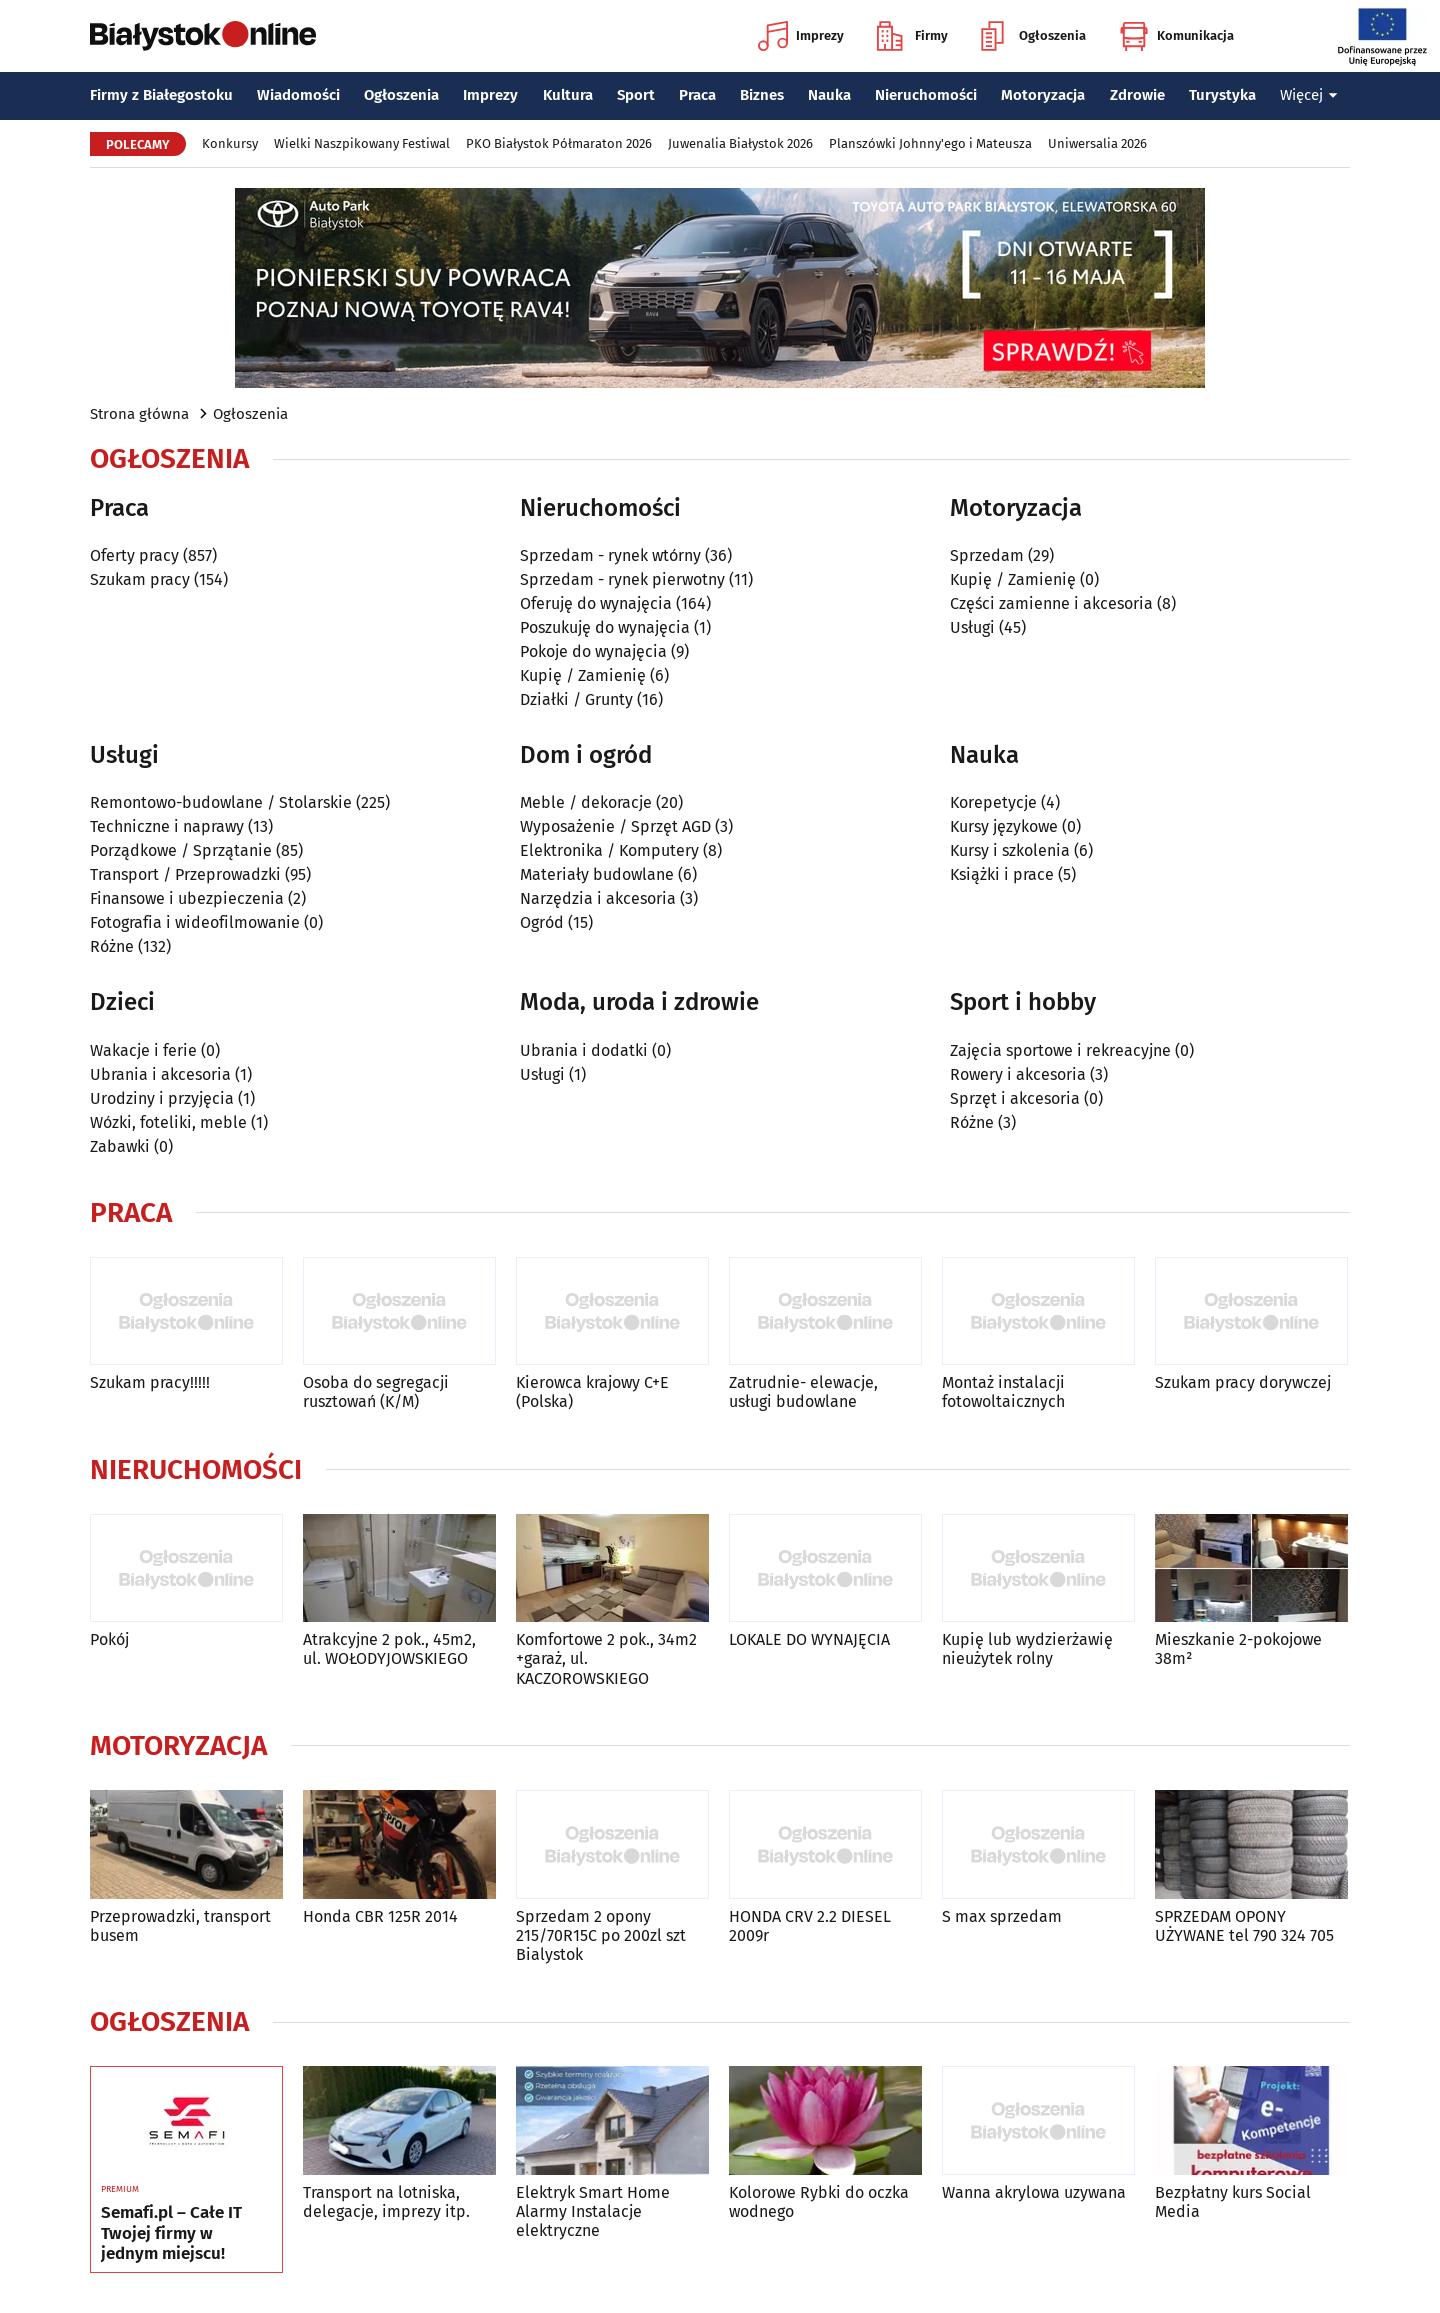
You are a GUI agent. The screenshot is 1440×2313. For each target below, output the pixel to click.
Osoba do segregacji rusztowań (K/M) (376, 1392)
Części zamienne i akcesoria (1051, 603)
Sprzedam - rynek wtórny (610, 555)
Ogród (542, 922)
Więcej (1309, 95)
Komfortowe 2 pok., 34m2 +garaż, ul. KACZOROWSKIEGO (606, 1658)
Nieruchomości (926, 95)
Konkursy (230, 143)
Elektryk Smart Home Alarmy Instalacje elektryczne (593, 2211)
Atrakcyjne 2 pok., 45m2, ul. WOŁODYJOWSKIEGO (389, 1649)
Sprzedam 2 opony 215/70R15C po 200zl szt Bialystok (601, 1935)
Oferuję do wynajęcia (596, 603)
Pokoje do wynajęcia (593, 651)
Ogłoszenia (1033, 36)
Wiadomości (298, 95)
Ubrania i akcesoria (160, 1074)
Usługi (972, 627)
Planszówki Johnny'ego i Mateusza (930, 143)
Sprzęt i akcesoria (1015, 1098)
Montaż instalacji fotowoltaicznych (1003, 1392)
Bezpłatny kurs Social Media (1233, 2202)
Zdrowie (1137, 95)
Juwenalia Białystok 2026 (740, 143)
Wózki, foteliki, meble (168, 1122)
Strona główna (139, 414)
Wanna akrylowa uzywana (1034, 2192)
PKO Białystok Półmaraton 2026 (559, 143)
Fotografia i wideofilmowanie (195, 922)
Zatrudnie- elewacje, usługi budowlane (803, 1392)
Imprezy (801, 36)
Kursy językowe (1004, 826)
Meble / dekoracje (586, 802)
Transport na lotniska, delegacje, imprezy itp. (386, 2202)
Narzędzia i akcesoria (598, 898)
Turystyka (1222, 95)
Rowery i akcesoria (1018, 1074)
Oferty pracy (134, 555)
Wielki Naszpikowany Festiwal (362, 143)
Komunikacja (1176, 36)
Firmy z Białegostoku (161, 95)
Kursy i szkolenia (1010, 850)
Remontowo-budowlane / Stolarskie (221, 802)
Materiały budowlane (597, 874)
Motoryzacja (1043, 95)
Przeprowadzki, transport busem (180, 1926)
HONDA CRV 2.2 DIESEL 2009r (810, 1926)
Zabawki (120, 1146)
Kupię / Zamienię (583, 675)
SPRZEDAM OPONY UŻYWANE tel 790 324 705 (1244, 1926)
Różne (112, 946)
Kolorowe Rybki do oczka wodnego (819, 2202)
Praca (697, 95)
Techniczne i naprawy (167, 826)
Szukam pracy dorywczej (1243, 1382)
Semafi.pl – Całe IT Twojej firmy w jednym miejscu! (171, 2233)
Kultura (568, 95)
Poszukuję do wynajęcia (605, 627)
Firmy (912, 36)
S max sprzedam (1002, 1916)
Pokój (109, 1639)
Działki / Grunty (576, 699)
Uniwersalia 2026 (1097, 143)
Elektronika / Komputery (609, 850)
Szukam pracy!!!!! (150, 1382)
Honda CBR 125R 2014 (380, 1916)
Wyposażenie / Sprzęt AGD (615, 826)
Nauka (829, 95)
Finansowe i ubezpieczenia (187, 898)
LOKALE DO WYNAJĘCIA (809, 1639)
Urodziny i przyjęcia (162, 1098)
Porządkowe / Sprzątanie (181, 850)
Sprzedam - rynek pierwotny (622, 579)
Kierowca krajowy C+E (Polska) (592, 1392)
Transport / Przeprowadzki (185, 874)
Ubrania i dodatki (584, 1050)
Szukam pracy (140, 579)
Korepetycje (993, 802)
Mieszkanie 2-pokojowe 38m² (1238, 1649)
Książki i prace (1002, 874)
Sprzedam (987, 555)
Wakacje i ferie (143, 1050)
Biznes (762, 95)
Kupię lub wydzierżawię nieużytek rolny (1027, 1649)
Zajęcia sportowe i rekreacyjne (1060, 1050)
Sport (636, 95)
